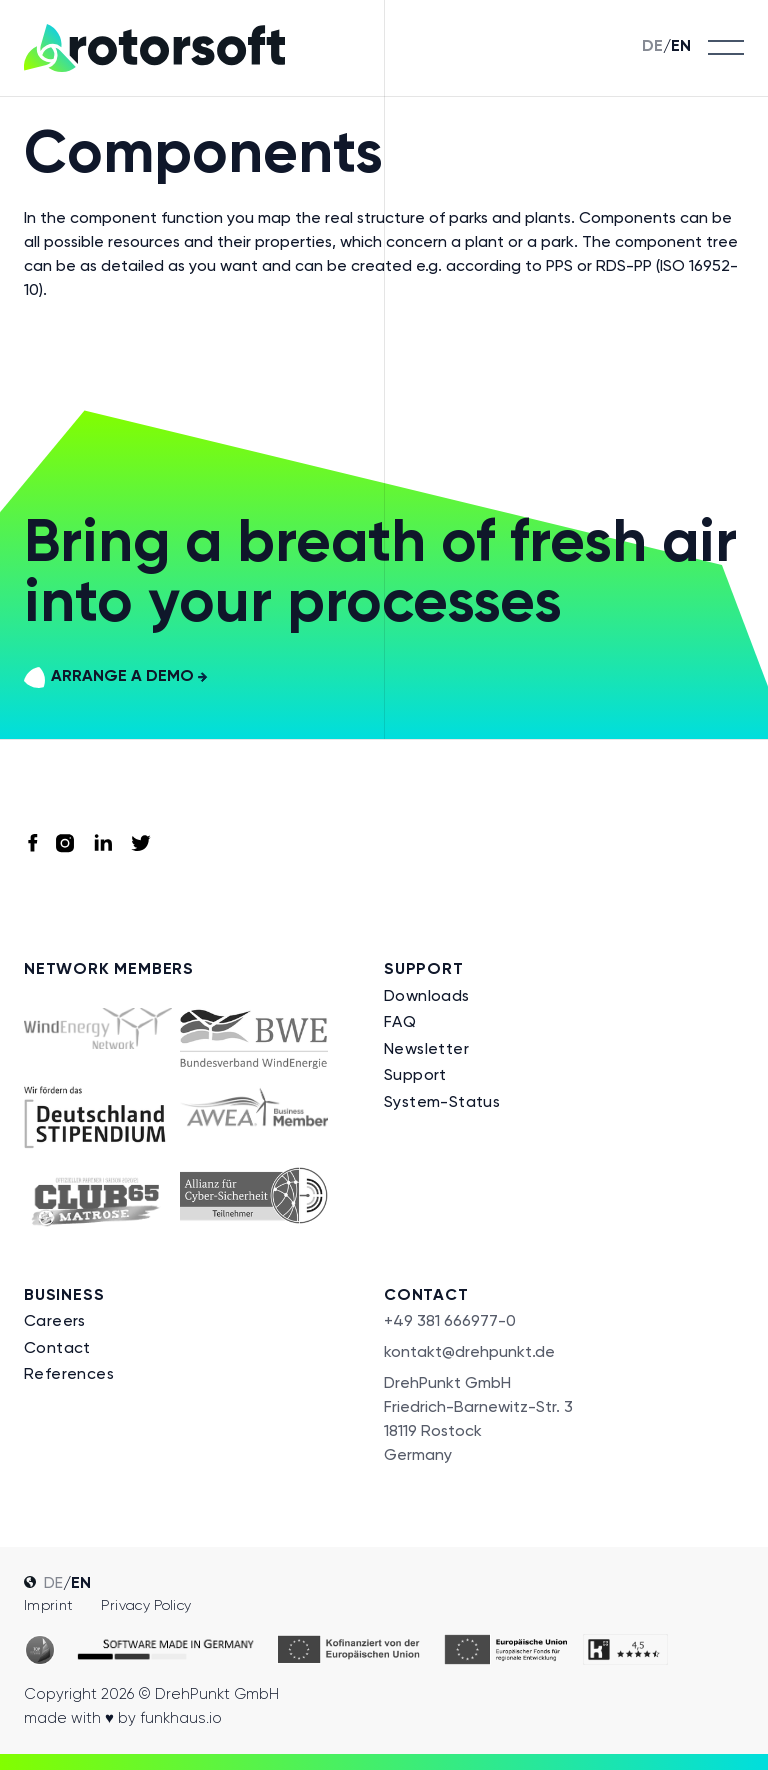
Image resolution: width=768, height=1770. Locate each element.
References (69, 1373)
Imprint (48, 1605)
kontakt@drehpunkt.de (469, 1351)
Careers (55, 1320)
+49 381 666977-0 (450, 1320)
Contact (57, 1347)
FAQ (400, 1021)
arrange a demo (116, 677)
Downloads (427, 995)
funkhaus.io (181, 1718)
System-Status (442, 1101)
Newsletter (426, 1048)
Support (415, 1074)
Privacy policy (146, 1605)
